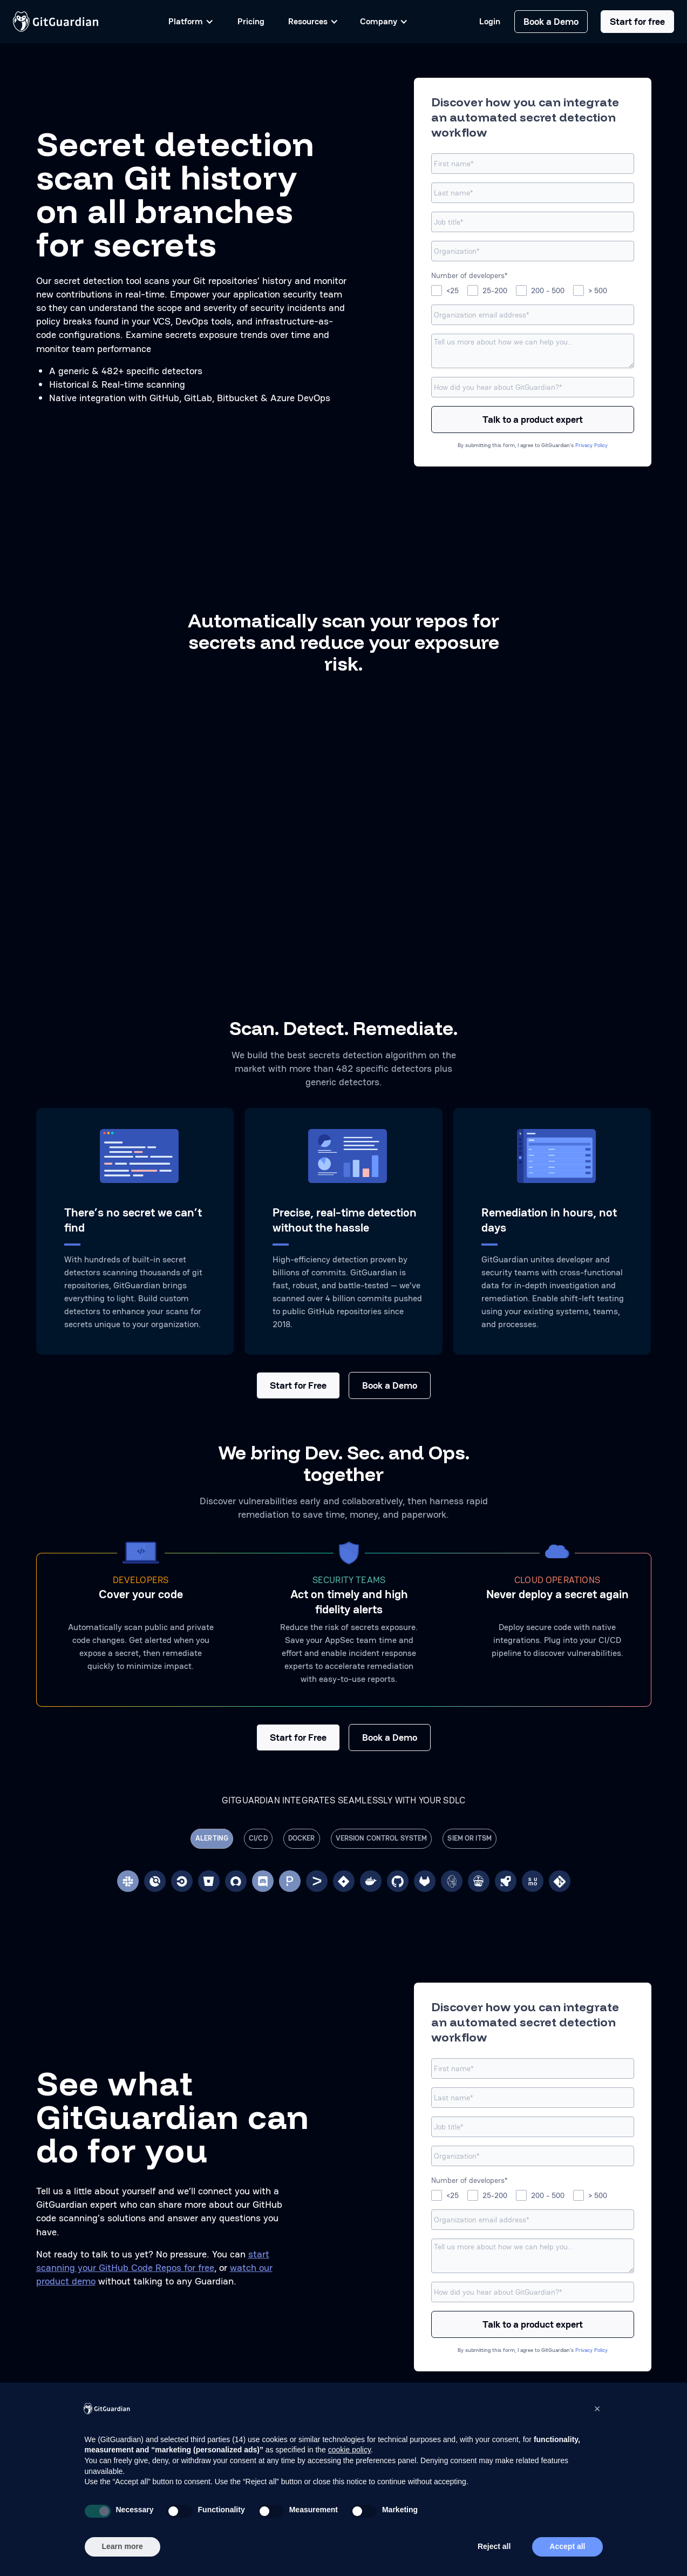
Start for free (637, 21)
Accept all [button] (567, 2546)
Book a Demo (551, 21)
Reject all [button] (494, 2546)
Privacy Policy (591, 445)
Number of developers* (469, 275)
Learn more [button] (122, 2546)
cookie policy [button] (349, 2449)
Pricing (250, 21)
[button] (597, 2408)
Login (489, 21)
